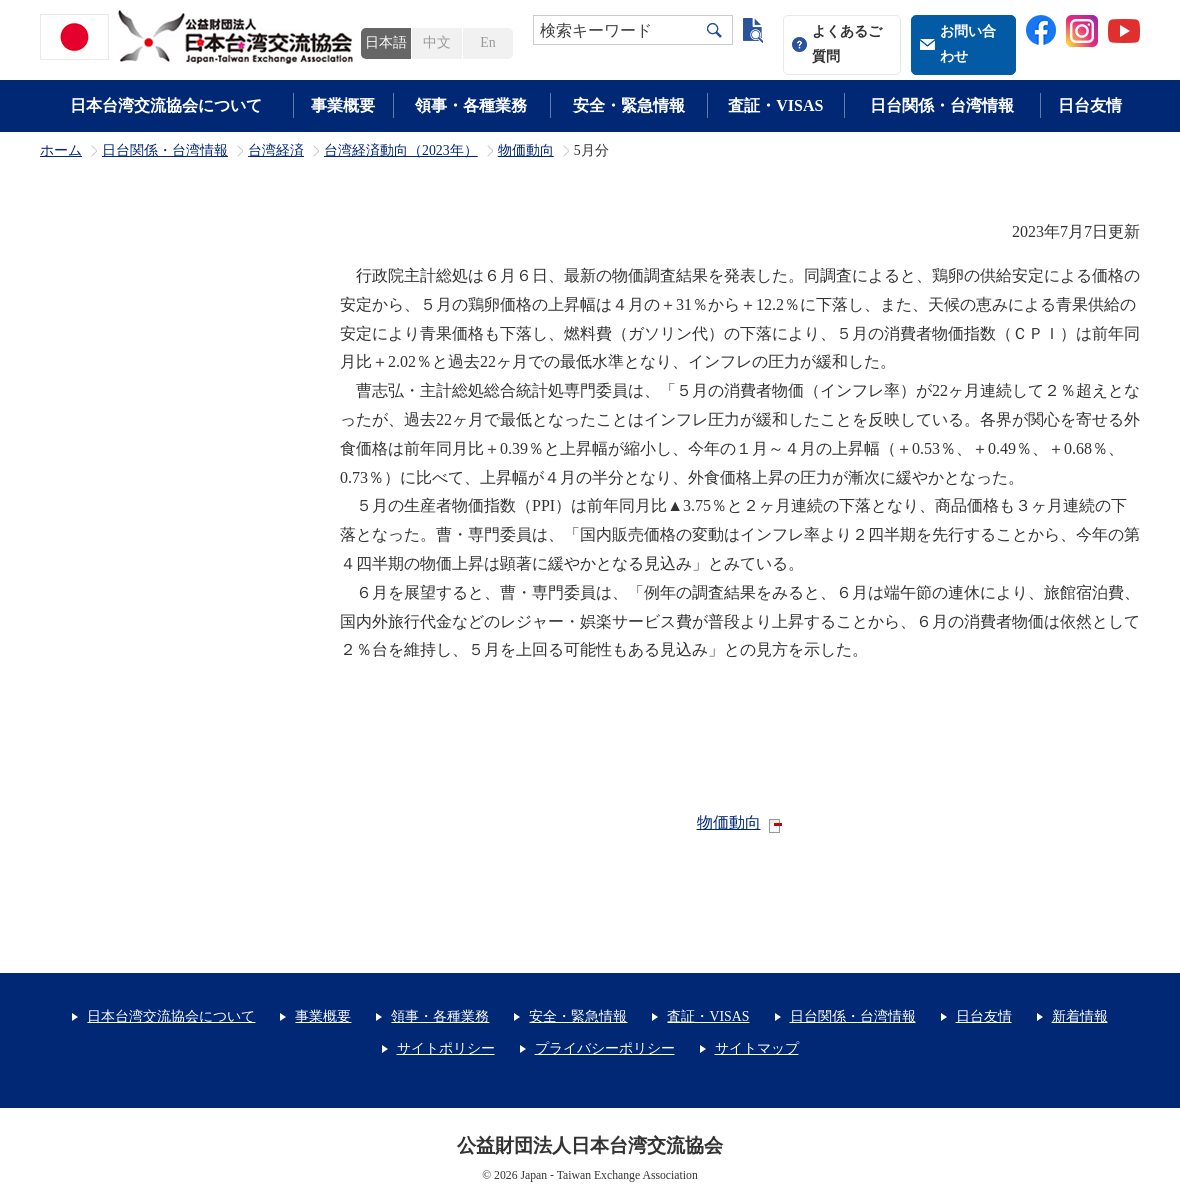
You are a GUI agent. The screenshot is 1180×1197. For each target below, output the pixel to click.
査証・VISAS (775, 105)
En (487, 42)
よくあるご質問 (847, 44)
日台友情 (1090, 105)
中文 (437, 42)
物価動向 (526, 151)
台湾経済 (276, 151)
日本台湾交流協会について (166, 105)
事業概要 (343, 105)
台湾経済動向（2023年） (401, 151)
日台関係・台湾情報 (942, 105)
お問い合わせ (968, 44)
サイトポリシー (446, 1048)
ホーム (61, 151)
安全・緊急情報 (629, 105)
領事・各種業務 (471, 105)
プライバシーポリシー (605, 1048)
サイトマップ (757, 1048)
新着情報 (1080, 1016)
